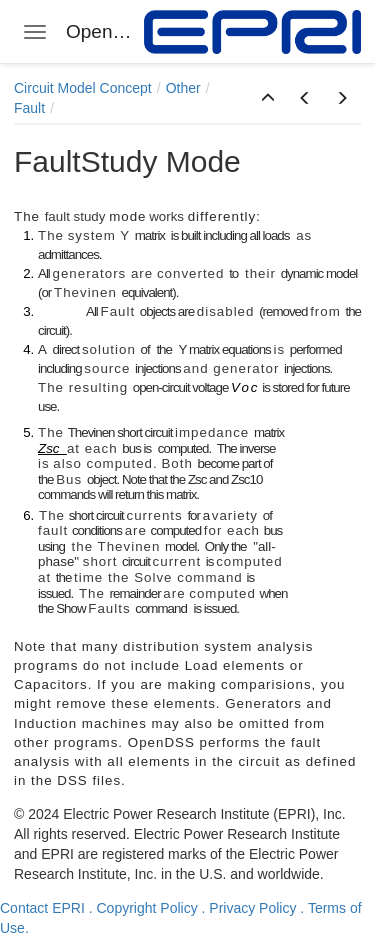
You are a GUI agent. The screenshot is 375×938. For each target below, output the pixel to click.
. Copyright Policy (143, 908)
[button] (268, 99)
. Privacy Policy (249, 908)
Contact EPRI (42, 908)
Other (183, 88)
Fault (29, 108)
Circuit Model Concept (83, 88)
